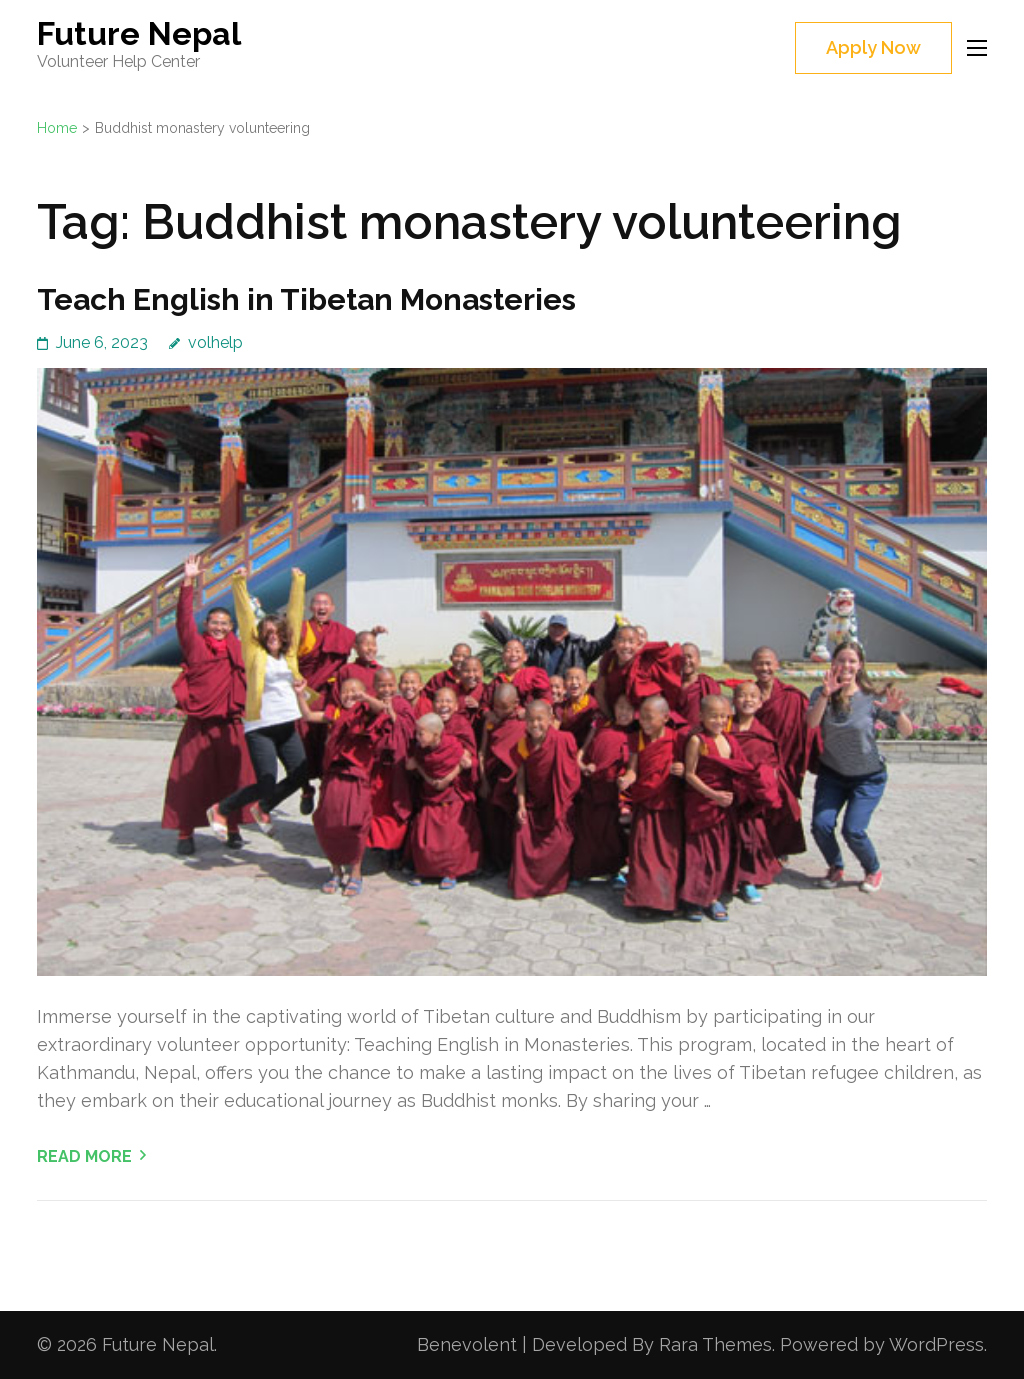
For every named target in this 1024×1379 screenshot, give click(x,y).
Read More (84, 1156)
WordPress (936, 1344)
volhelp (215, 342)
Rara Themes (715, 1344)
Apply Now (873, 47)
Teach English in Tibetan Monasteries (306, 299)
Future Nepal (139, 33)
